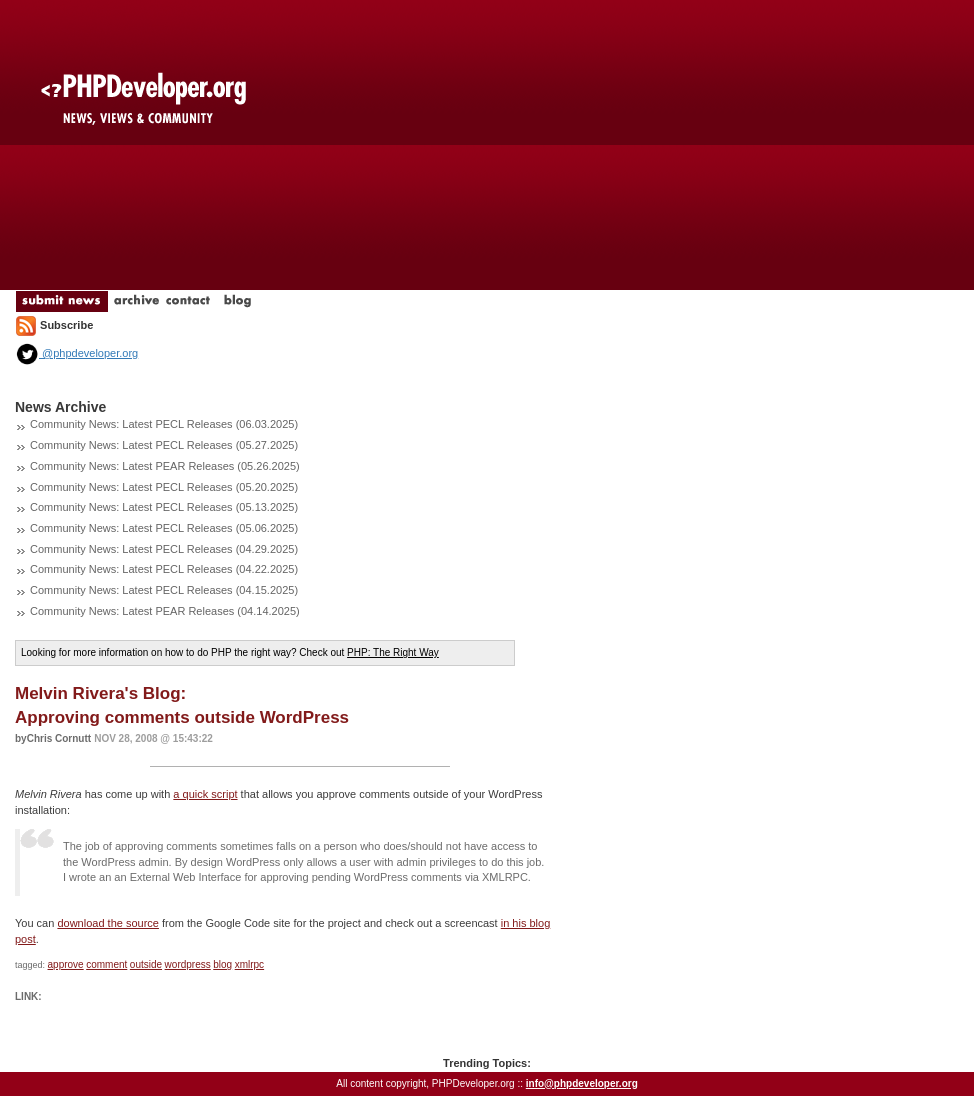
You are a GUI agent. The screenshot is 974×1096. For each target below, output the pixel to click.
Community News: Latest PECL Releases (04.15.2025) (164, 590)
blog (222, 964)
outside (146, 964)
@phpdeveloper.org (76, 353)
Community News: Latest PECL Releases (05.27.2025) (164, 445)
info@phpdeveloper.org (582, 1083)
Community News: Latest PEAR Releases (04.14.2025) (165, 611)
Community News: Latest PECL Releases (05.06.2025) (164, 528)
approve (66, 964)
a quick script (205, 794)
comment (106, 964)
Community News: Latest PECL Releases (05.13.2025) (164, 507)
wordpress (188, 964)
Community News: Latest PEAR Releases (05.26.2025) (165, 466)
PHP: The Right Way (393, 652)
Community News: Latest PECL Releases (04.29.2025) (164, 549)
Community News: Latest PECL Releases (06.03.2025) (164, 424)
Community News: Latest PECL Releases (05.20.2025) (164, 487)
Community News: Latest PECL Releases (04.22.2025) (164, 569)
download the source (108, 923)
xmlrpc (249, 964)
